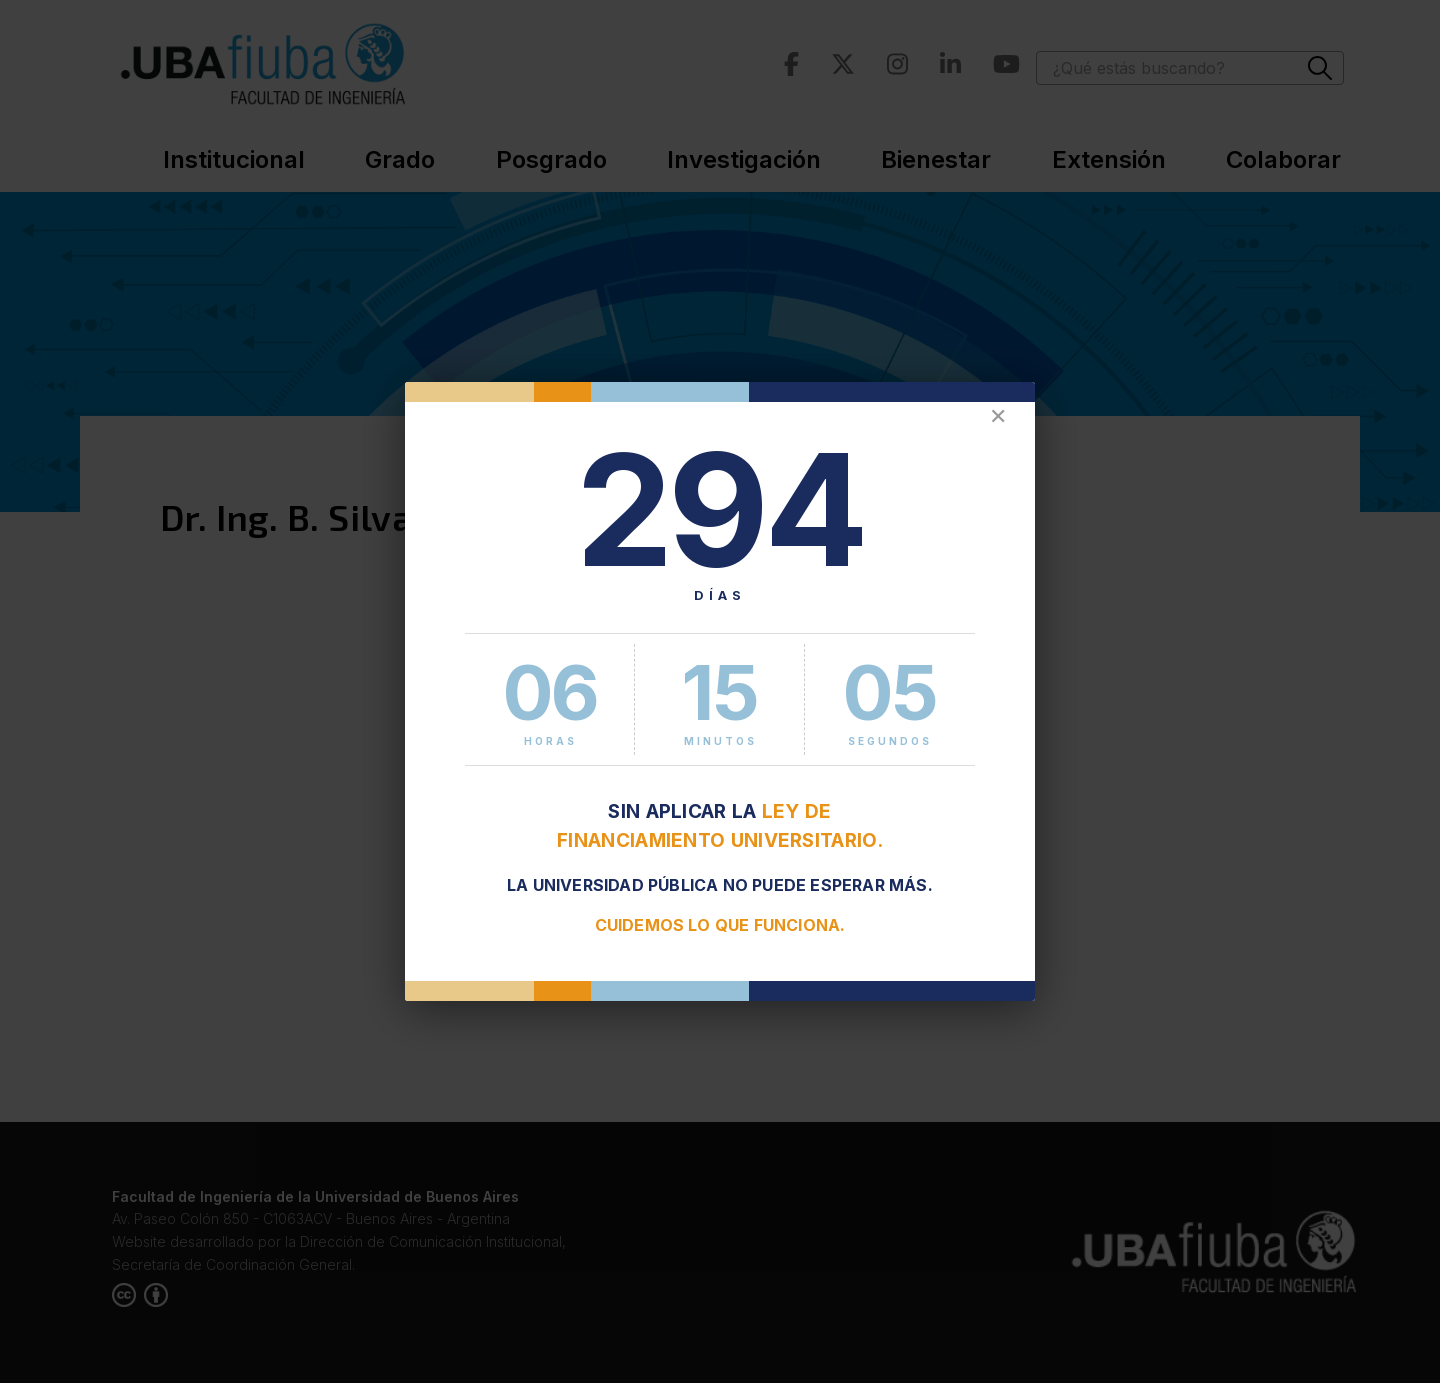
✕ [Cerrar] (998, 416)
